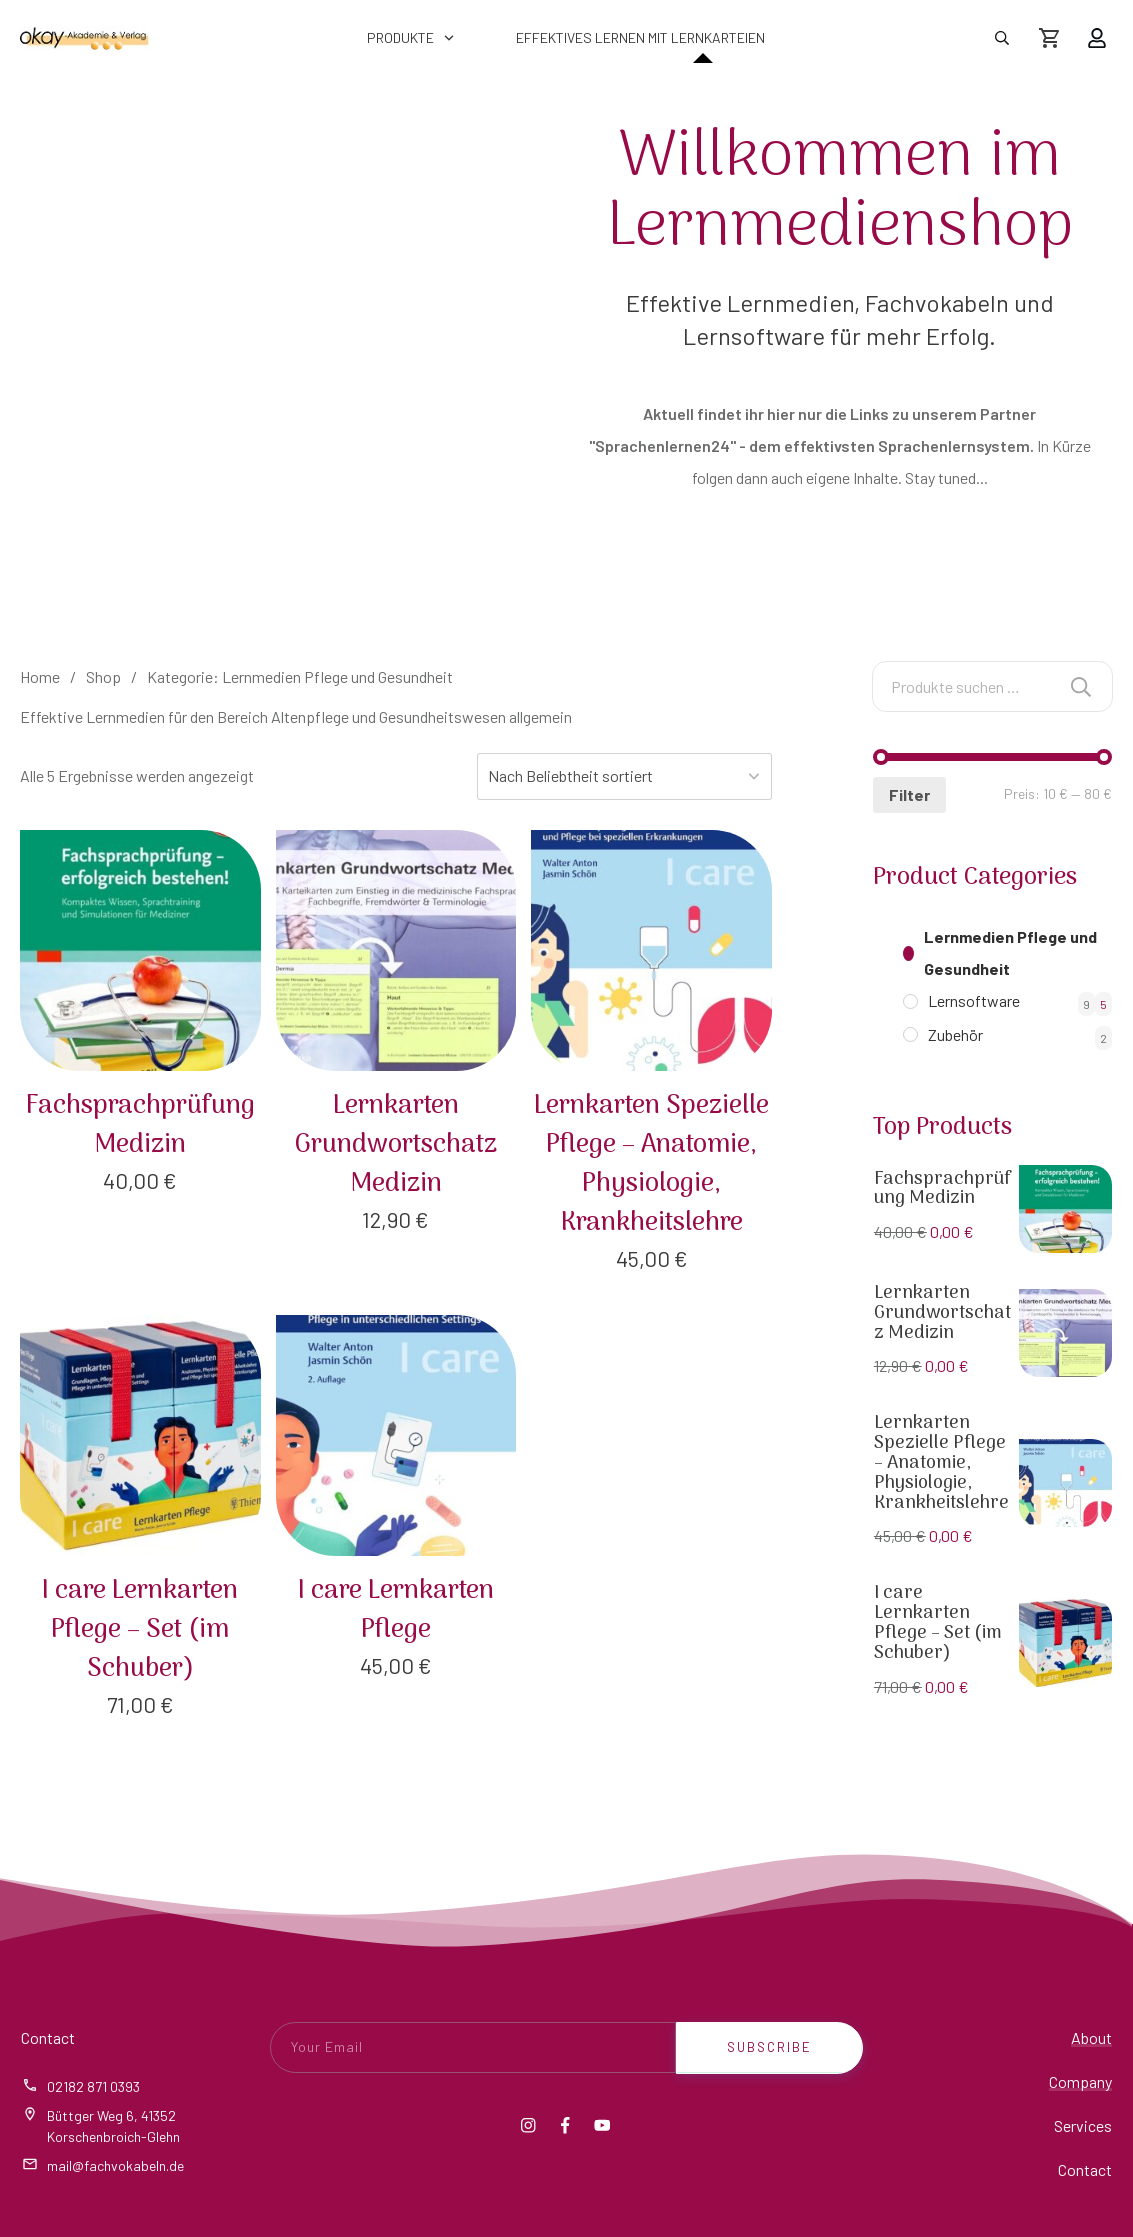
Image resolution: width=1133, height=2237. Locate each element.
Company (1080, 2081)
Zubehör (955, 1034)
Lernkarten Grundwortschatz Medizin (942, 1313)
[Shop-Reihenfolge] (628, 776)
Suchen (1081, 686)
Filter (906, 794)
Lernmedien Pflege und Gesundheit (1010, 952)
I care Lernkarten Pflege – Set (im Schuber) (938, 1623)
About (1091, 2037)
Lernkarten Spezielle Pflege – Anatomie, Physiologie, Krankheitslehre (941, 1463)
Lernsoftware (974, 1000)
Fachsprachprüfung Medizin (943, 1189)
